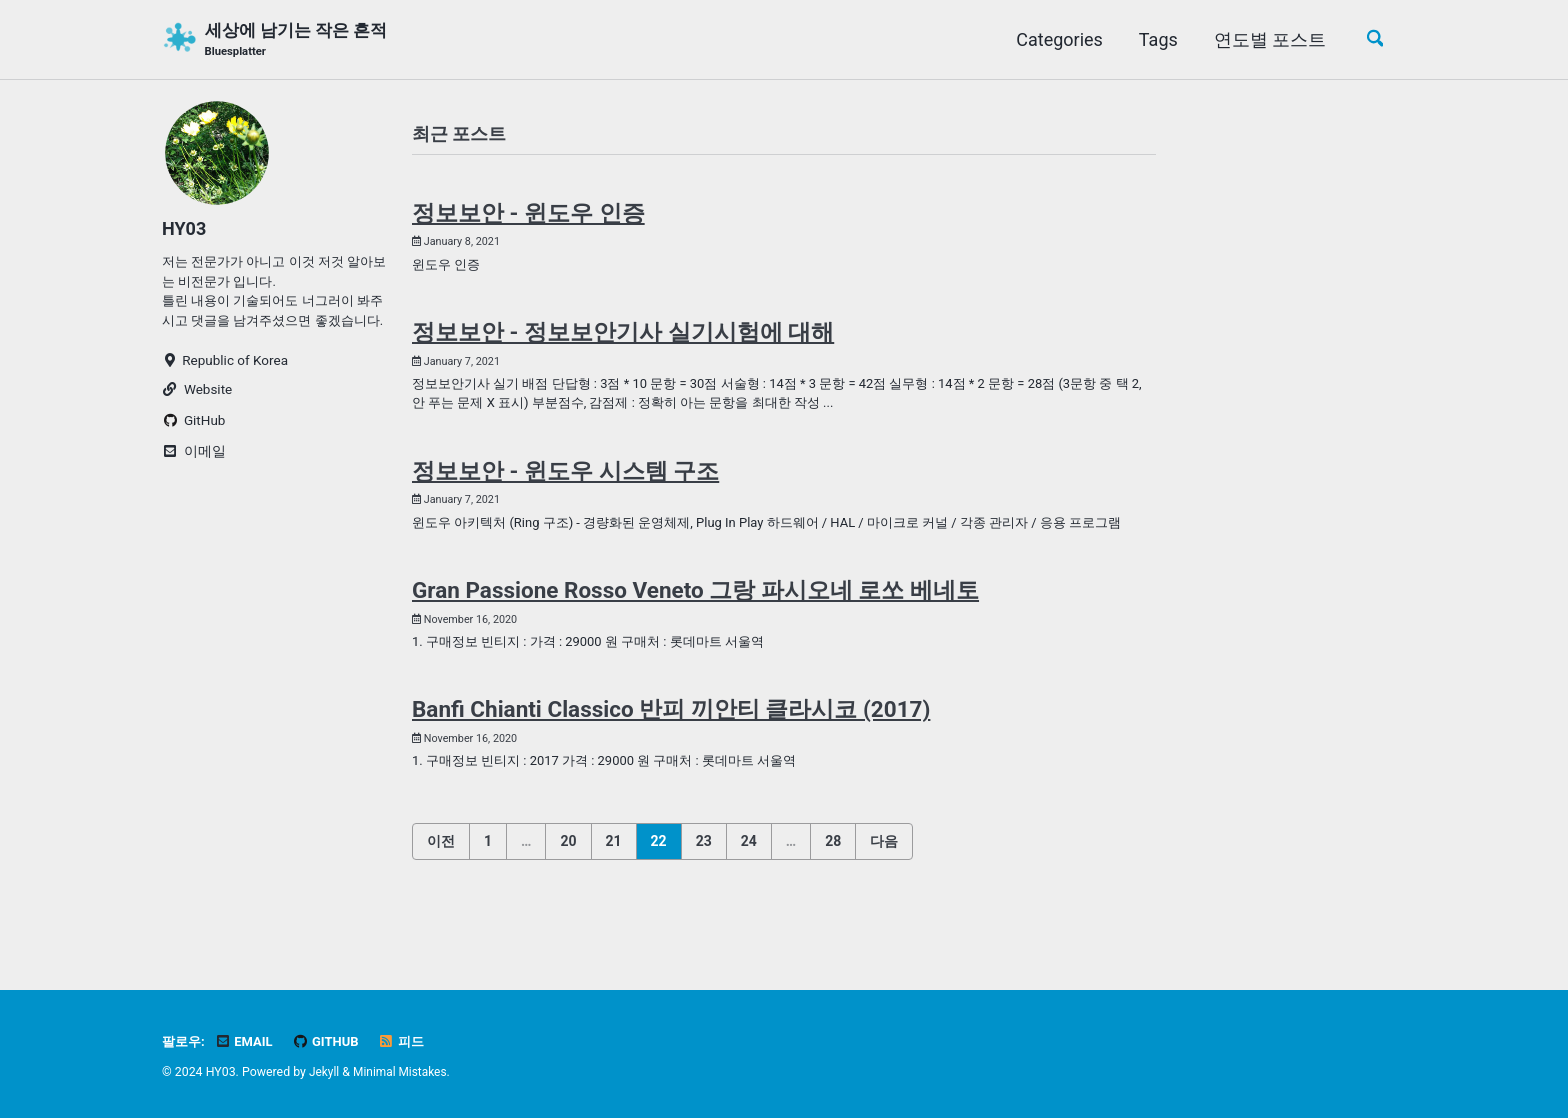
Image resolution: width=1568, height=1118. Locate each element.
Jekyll (325, 1073)
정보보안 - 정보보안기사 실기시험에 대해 (623, 338)
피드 (409, 1042)
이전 (441, 878)
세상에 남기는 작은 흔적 (302, 41)
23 (704, 878)
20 (568, 878)
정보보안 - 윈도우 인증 (528, 216)
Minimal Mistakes (402, 1073)
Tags (1154, 39)
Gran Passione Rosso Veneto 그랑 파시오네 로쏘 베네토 (695, 623)
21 (614, 878)
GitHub (331, 1042)
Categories (1055, 39)
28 (833, 878)
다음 (884, 878)
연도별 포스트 (1266, 39)
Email (247, 1042)
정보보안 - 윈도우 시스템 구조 (565, 480)
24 (749, 878)
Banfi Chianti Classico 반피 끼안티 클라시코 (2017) (671, 745)
